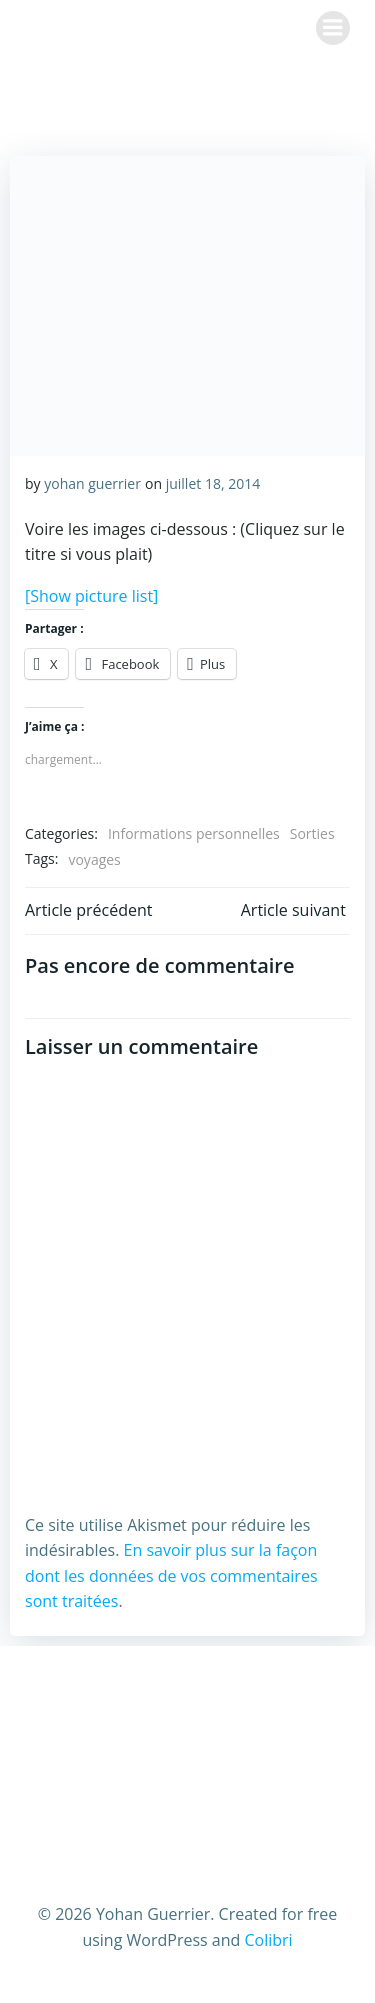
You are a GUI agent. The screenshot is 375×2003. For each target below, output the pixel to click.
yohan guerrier (92, 483)
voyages (94, 859)
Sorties (312, 833)
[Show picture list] (91, 596)
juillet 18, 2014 (213, 483)
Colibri (268, 1940)
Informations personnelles (194, 833)
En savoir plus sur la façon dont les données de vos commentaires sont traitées (171, 1575)
